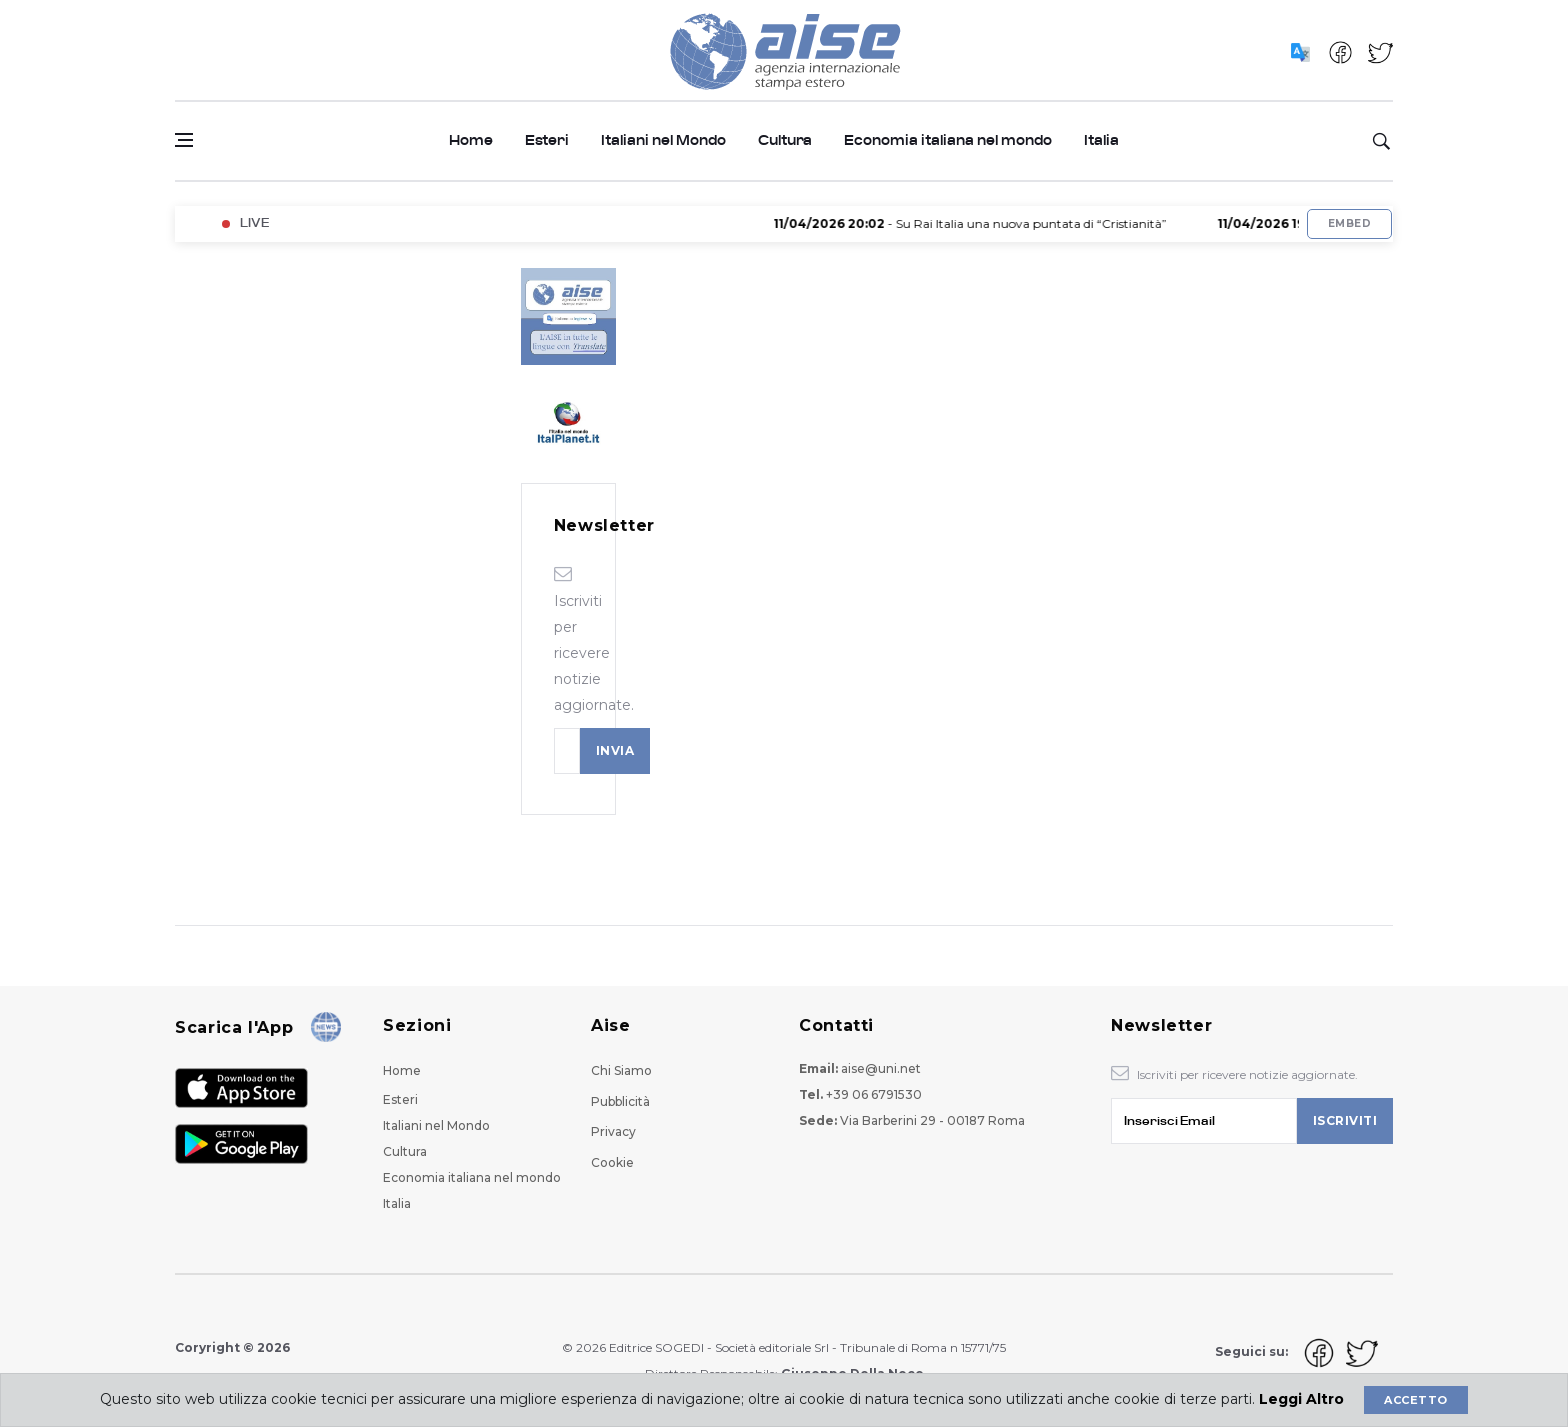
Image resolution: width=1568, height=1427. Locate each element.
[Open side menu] (184, 140)
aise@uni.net (881, 1068)
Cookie (612, 1162)
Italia (1101, 140)
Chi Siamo (621, 1070)
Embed (1349, 223)
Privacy (613, 1131)
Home (471, 140)
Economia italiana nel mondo (948, 140)
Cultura (785, 140)
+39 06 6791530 (874, 1094)
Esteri (547, 140)
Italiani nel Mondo (663, 140)
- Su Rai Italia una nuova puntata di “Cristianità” (989, 223)
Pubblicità (620, 1101)
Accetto (1415, 1400)
